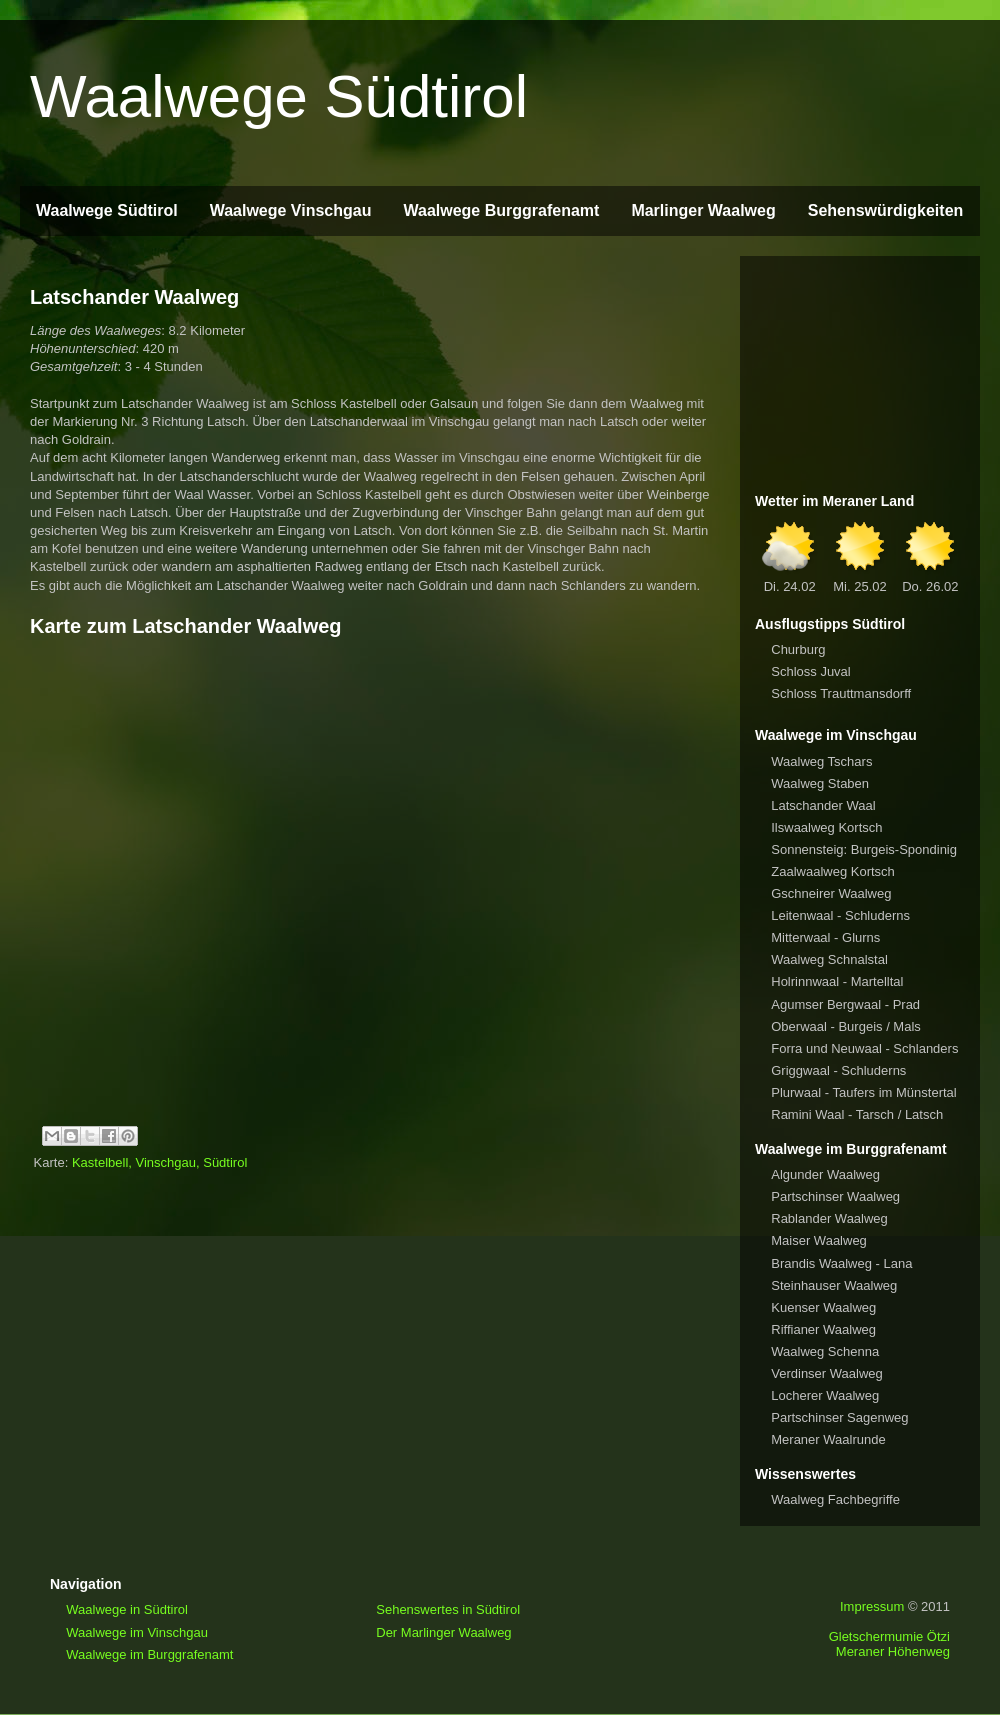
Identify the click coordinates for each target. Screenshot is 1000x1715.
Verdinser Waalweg (827, 1373)
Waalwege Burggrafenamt (501, 210)
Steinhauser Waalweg (834, 1285)
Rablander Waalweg (829, 1218)
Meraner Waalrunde (828, 1439)
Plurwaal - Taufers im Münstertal (863, 1092)
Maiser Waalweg (819, 1240)
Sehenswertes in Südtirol (448, 1609)
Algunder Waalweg (825, 1174)
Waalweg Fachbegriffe (835, 1499)
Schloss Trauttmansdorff (841, 693)
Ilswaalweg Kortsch (826, 827)
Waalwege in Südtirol (127, 1609)
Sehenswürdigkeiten (886, 210)
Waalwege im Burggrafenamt (149, 1654)
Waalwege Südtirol (279, 96)
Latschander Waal (823, 805)
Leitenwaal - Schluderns (840, 915)
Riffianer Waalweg (823, 1329)
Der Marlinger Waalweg (443, 1632)
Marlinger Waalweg (703, 210)
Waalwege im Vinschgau (137, 1632)
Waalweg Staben (820, 783)
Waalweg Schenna (825, 1351)
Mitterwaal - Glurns (825, 937)
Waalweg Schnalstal (829, 959)
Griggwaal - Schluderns (838, 1070)
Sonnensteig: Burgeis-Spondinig (864, 849)
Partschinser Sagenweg (839, 1417)
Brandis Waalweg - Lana (841, 1263)
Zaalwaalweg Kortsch (833, 871)
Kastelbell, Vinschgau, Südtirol (159, 1162)
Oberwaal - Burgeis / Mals (846, 1026)
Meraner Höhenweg (893, 1651)
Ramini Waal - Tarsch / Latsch (857, 1114)
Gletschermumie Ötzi (889, 1636)
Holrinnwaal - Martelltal (837, 981)
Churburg (798, 649)
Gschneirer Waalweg (831, 893)
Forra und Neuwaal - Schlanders (864, 1048)
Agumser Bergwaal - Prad (845, 1004)
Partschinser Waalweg (835, 1196)
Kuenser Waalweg (823, 1307)
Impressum (872, 1606)
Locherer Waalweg (825, 1395)
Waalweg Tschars (821, 761)
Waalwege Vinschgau (291, 210)
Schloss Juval (810, 671)
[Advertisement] (860, 371)
